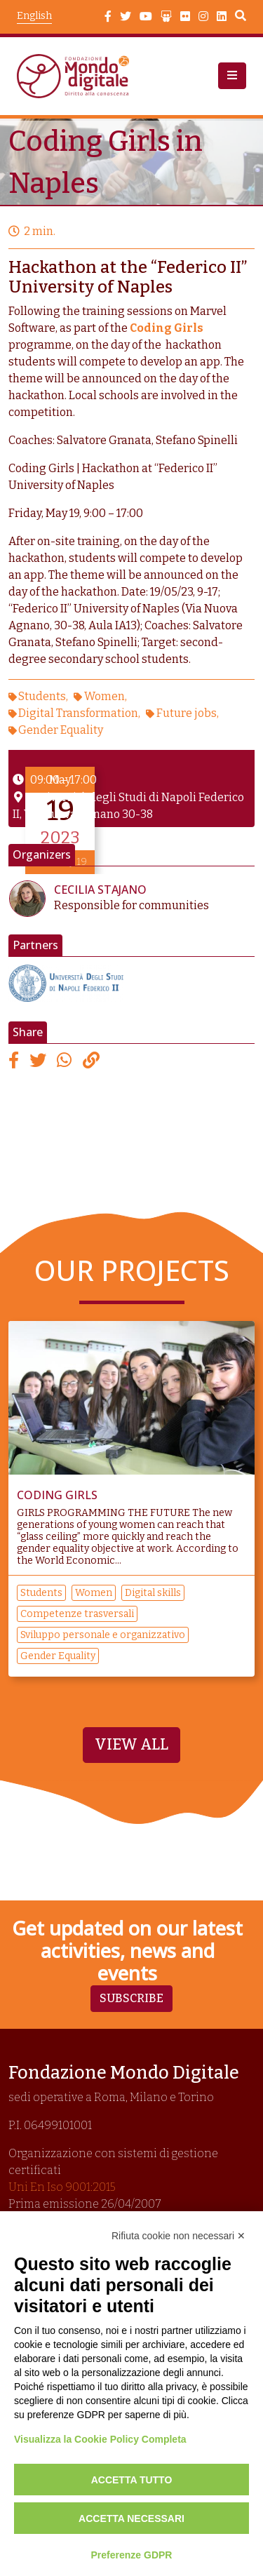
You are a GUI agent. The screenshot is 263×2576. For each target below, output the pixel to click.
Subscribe (131, 1998)
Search (240, 17)
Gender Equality (60, 730)
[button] (232, 75)
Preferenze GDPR (132, 2555)
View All (131, 1745)
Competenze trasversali (77, 1614)
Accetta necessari (131, 2518)
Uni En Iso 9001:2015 (62, 2187)
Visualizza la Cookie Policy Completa (100, 2439)
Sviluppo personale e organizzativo (102, 1635)
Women (104, 696)
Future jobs (186, 713)
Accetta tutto (132, 2480)
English (34, 16)
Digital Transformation (78, 713)
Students (42, 696)
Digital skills (153, 1593)
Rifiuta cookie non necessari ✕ (178, 2235)
